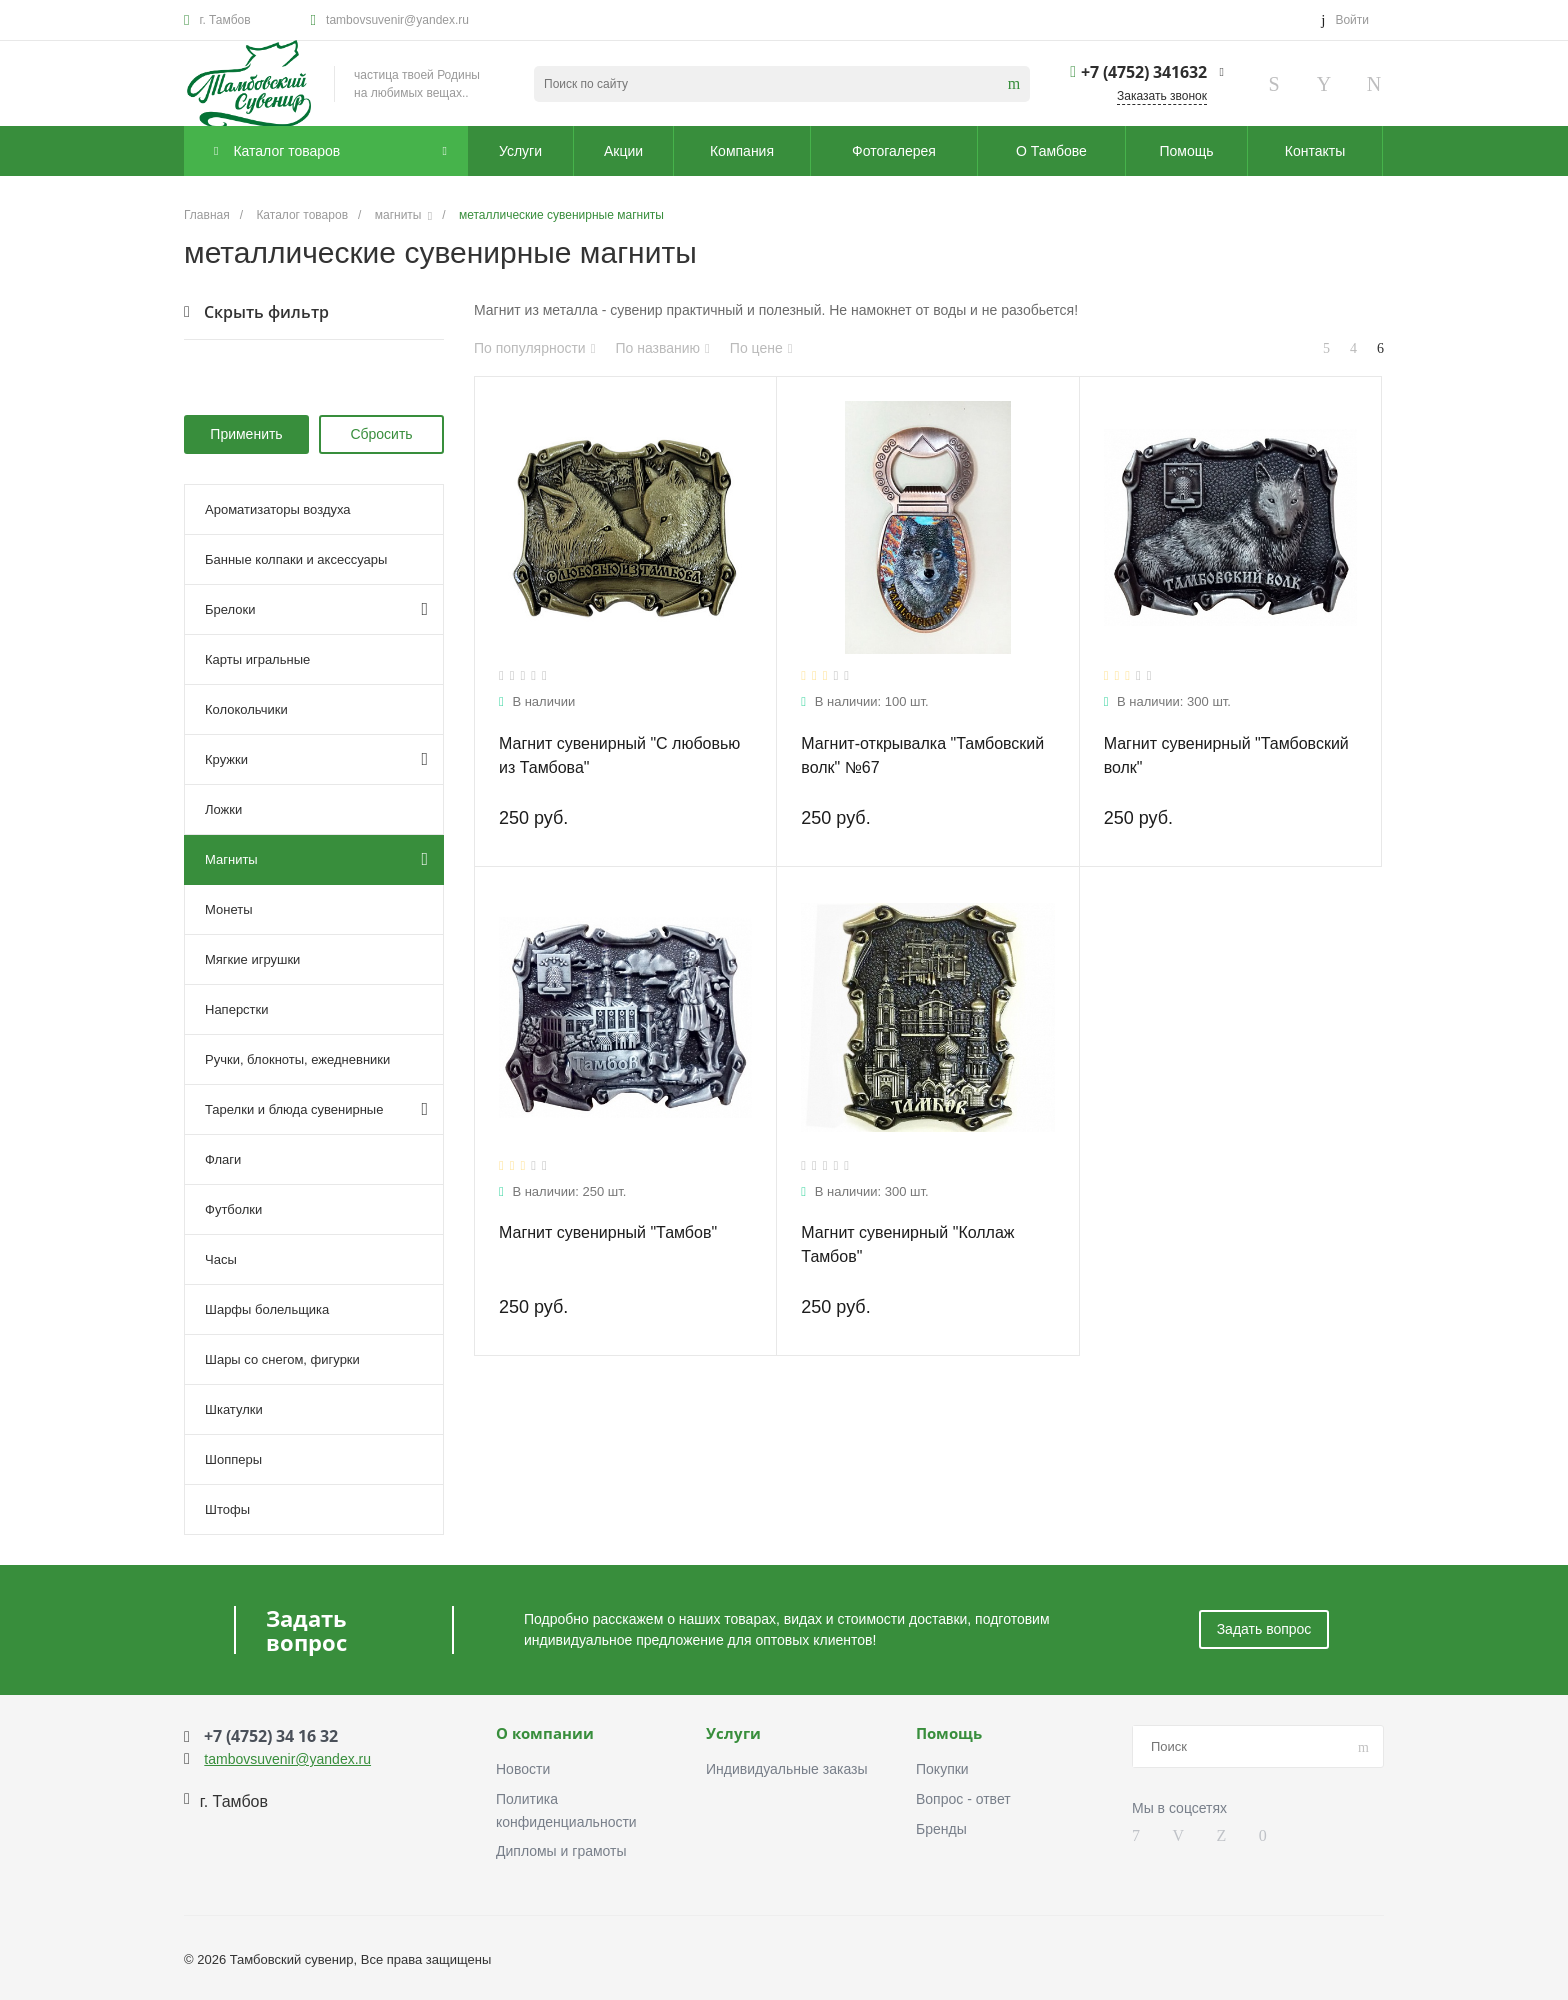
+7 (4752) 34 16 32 (271, 1736)
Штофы (227, 1509)
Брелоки (316, 609)
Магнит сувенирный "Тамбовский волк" (1226, 755)
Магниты (316, 859)
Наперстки (237, 1009)
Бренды (941, 1829)
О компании (545, 1734)
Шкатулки (234, 1409)
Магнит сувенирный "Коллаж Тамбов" (907, 1244)
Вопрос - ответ (963, 1799)
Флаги (223, 1159)
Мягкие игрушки (252, 959)
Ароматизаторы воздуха (278, 509)
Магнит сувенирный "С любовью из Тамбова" (619, 755)
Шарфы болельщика (267, 1309)
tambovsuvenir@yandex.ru (397, 20)
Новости (523, 1769)
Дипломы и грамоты (561, 1851)
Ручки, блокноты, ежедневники (297, 1059)
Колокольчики (246, 709)
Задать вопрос (1264, 1629)
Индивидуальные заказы (787, 1769)
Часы (221, 1259)
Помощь (949, 1734)
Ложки (223, 809)
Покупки (942, 1769)
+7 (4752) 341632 (1144, 72)
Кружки (316, 759)
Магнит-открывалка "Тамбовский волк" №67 (922, 755)
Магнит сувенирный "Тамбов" (608, 1232)
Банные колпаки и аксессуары (296, 559)
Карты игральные (257, 659)
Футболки (233, 1209)
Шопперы (233, 1459)
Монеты (228, 909)
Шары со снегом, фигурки (282, 1359)
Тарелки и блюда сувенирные (316, 1109)
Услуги (733, 1734)
